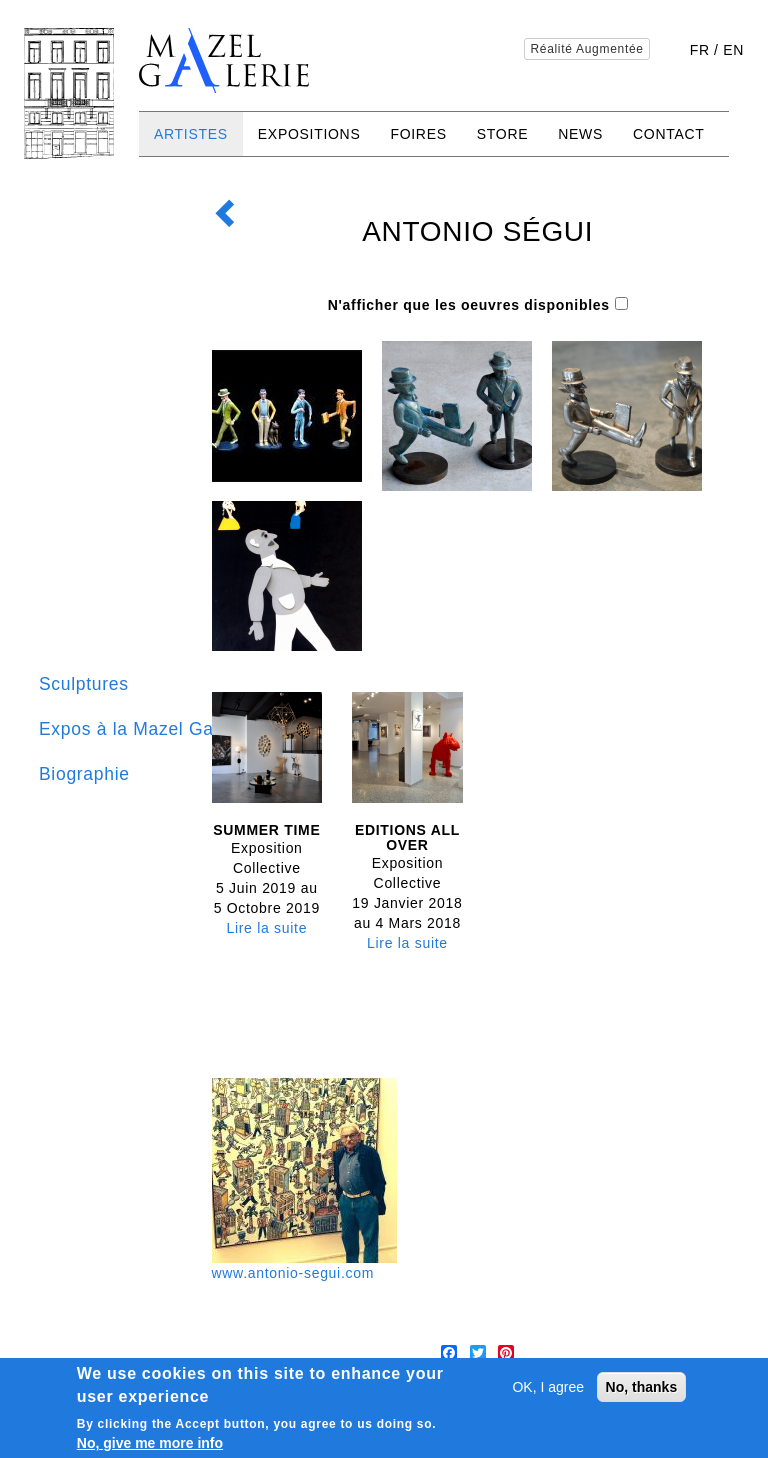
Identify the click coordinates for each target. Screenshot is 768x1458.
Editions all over (407, 837)
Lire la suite (266, 928)
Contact (669, 134)
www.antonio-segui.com (293, 1273)
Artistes (191, 134)
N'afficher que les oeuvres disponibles (469, 305)
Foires (418, 134)
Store (502, 134)
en (733, 50)
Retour (229, 203)
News (580, 134)
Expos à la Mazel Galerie (144, 729)
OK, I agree (548, 1388)
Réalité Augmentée (586, 49)
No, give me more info (150, 1444)
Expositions (309, 134)
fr (700, 50)
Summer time (266, 830)
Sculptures (84, 684)
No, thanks (642, 1388)
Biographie (84, 774)
